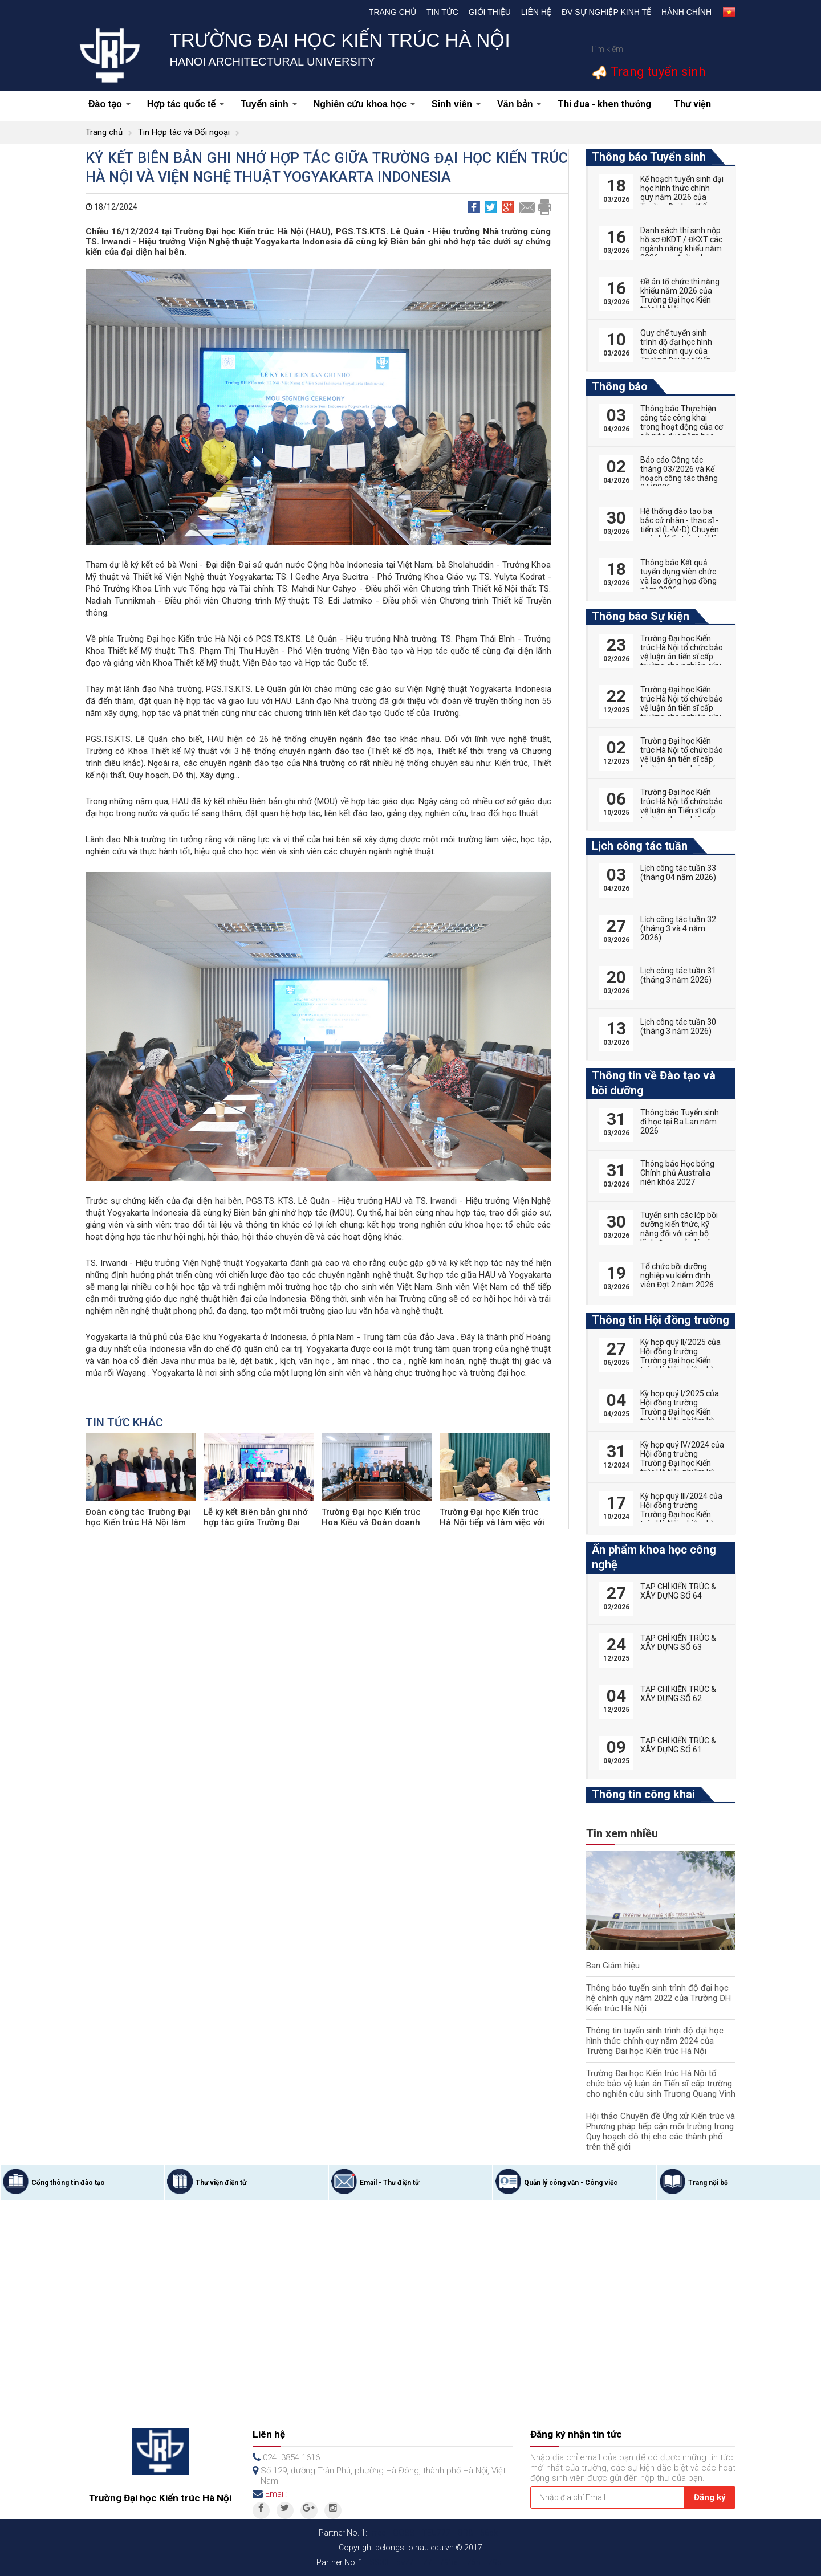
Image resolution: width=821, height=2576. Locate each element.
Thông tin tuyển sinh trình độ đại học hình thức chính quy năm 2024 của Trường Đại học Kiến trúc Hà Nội (655, 2040)
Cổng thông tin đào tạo (68, 2183)
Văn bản (519, 104)
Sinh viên (456, 104)
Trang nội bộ (708, 2183)
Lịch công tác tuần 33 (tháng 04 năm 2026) (678, 872)
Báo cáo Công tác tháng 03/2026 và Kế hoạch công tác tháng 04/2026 (679, 473)
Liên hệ (536, 12)
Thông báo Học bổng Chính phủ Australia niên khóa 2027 (677, 1173)
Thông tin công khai (643, 1794)
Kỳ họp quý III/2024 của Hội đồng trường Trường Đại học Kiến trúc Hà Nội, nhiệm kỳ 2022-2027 (681, 1514)
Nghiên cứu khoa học (364, 104)
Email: (276, 2494)
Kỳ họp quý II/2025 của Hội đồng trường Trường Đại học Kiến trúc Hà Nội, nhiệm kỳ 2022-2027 (680, 1360)
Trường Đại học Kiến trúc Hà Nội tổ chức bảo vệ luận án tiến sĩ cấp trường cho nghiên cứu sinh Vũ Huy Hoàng (681, 708)
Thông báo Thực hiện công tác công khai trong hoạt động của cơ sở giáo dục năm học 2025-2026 (681, 427)
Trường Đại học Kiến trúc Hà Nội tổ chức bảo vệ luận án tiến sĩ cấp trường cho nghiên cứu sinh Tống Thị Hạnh (681, 759)
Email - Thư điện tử (389, 2183)
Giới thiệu (490, 12)
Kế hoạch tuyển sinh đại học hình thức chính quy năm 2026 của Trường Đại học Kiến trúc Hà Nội (682, 197)
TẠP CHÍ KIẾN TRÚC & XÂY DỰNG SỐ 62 (678, 1694)
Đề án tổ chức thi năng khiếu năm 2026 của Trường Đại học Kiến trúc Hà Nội (680, 295)
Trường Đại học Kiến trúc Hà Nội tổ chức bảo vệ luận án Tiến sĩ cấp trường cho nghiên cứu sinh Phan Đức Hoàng (681, 810)
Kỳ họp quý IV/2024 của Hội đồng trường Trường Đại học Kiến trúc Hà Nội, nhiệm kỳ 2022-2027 (682, 1463)
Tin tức (442, 12)
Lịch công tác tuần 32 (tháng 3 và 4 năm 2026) (678, 928)
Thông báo (620, 386)
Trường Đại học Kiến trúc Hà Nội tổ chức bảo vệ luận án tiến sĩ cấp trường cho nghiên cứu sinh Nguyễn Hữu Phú (681, 656)
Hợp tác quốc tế (186, 104)
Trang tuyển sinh (656, 71)
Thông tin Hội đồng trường (660, 1320)
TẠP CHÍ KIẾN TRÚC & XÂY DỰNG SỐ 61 (678, 1745)
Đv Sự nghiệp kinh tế (606, 12)
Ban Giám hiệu (613, 1965)
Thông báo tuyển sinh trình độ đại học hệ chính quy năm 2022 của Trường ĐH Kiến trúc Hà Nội (658, 1998)
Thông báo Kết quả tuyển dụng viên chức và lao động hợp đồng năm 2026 (678, 576)
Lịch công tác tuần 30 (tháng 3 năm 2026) (678, 1026)
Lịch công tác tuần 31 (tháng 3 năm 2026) (678, 975)
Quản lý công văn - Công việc (570, 2183)
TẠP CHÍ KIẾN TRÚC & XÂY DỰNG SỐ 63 (678, 1642)
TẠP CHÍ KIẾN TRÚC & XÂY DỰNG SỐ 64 (678, 1591)
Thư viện (692, 104)
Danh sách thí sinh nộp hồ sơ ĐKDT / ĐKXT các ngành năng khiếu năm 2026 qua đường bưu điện (681, 248)
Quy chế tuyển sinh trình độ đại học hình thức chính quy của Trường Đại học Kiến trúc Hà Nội (676, 351)
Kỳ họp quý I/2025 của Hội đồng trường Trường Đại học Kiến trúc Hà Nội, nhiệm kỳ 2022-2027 (679, 1411)
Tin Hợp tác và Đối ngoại (184, 132)
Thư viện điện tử (221, 2183)
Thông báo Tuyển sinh (649, 157)
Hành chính (686, 12)
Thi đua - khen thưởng (604, 104)
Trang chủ (392, 12)
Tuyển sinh (268, 104)
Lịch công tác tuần (640, 846)
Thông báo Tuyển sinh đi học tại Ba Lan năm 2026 (679, 1121)
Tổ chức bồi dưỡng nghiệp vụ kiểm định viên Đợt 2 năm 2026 (677, 1275)
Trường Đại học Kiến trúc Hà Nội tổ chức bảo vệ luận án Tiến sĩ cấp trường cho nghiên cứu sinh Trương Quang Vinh (660, 2083)
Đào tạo (109, 104)
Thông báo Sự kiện (640, 616)
